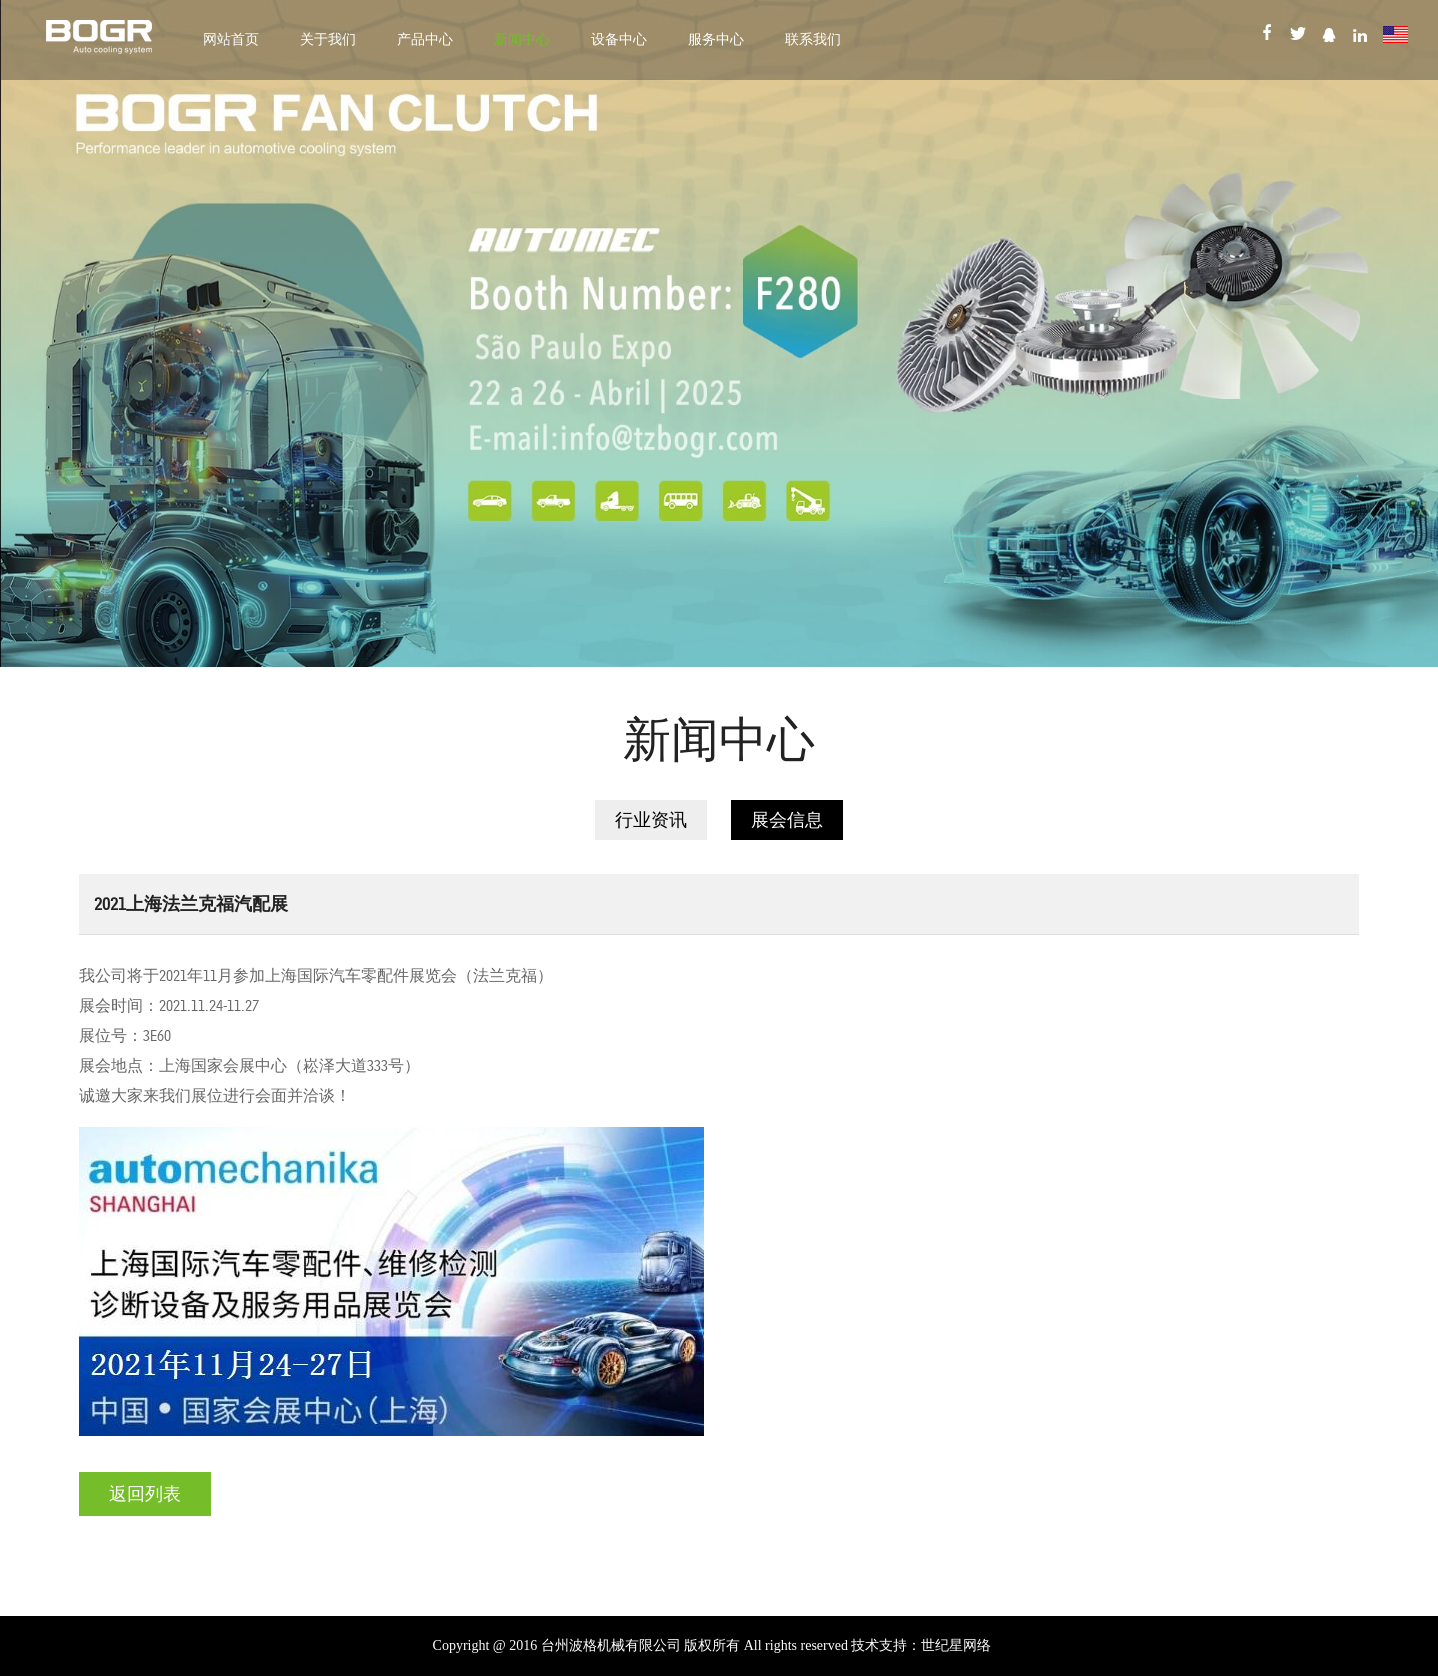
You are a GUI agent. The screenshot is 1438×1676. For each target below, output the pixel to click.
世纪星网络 (956, 1645)
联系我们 (813, 39)
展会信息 (787, 820)
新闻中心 (522, 39)
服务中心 (716, 39)
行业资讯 (651, 820)
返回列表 (145, 1494)
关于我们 (328, 39)
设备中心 (619, 39)
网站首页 (231, 39)
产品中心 (425, 39)
